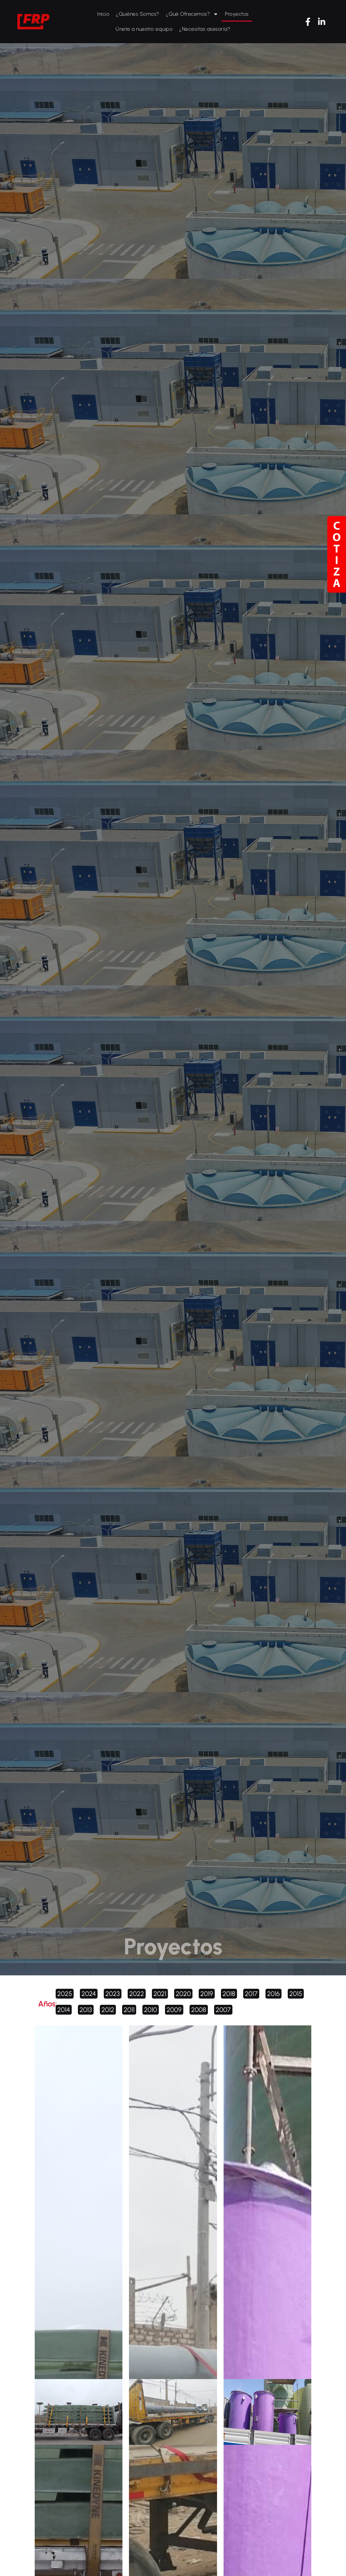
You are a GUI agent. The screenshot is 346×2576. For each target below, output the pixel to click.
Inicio (103, 14)
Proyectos (237, 14)
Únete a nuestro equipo (144, 29)
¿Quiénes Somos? (137, 14)
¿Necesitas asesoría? (204, 29)
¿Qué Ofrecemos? (192, 14)
